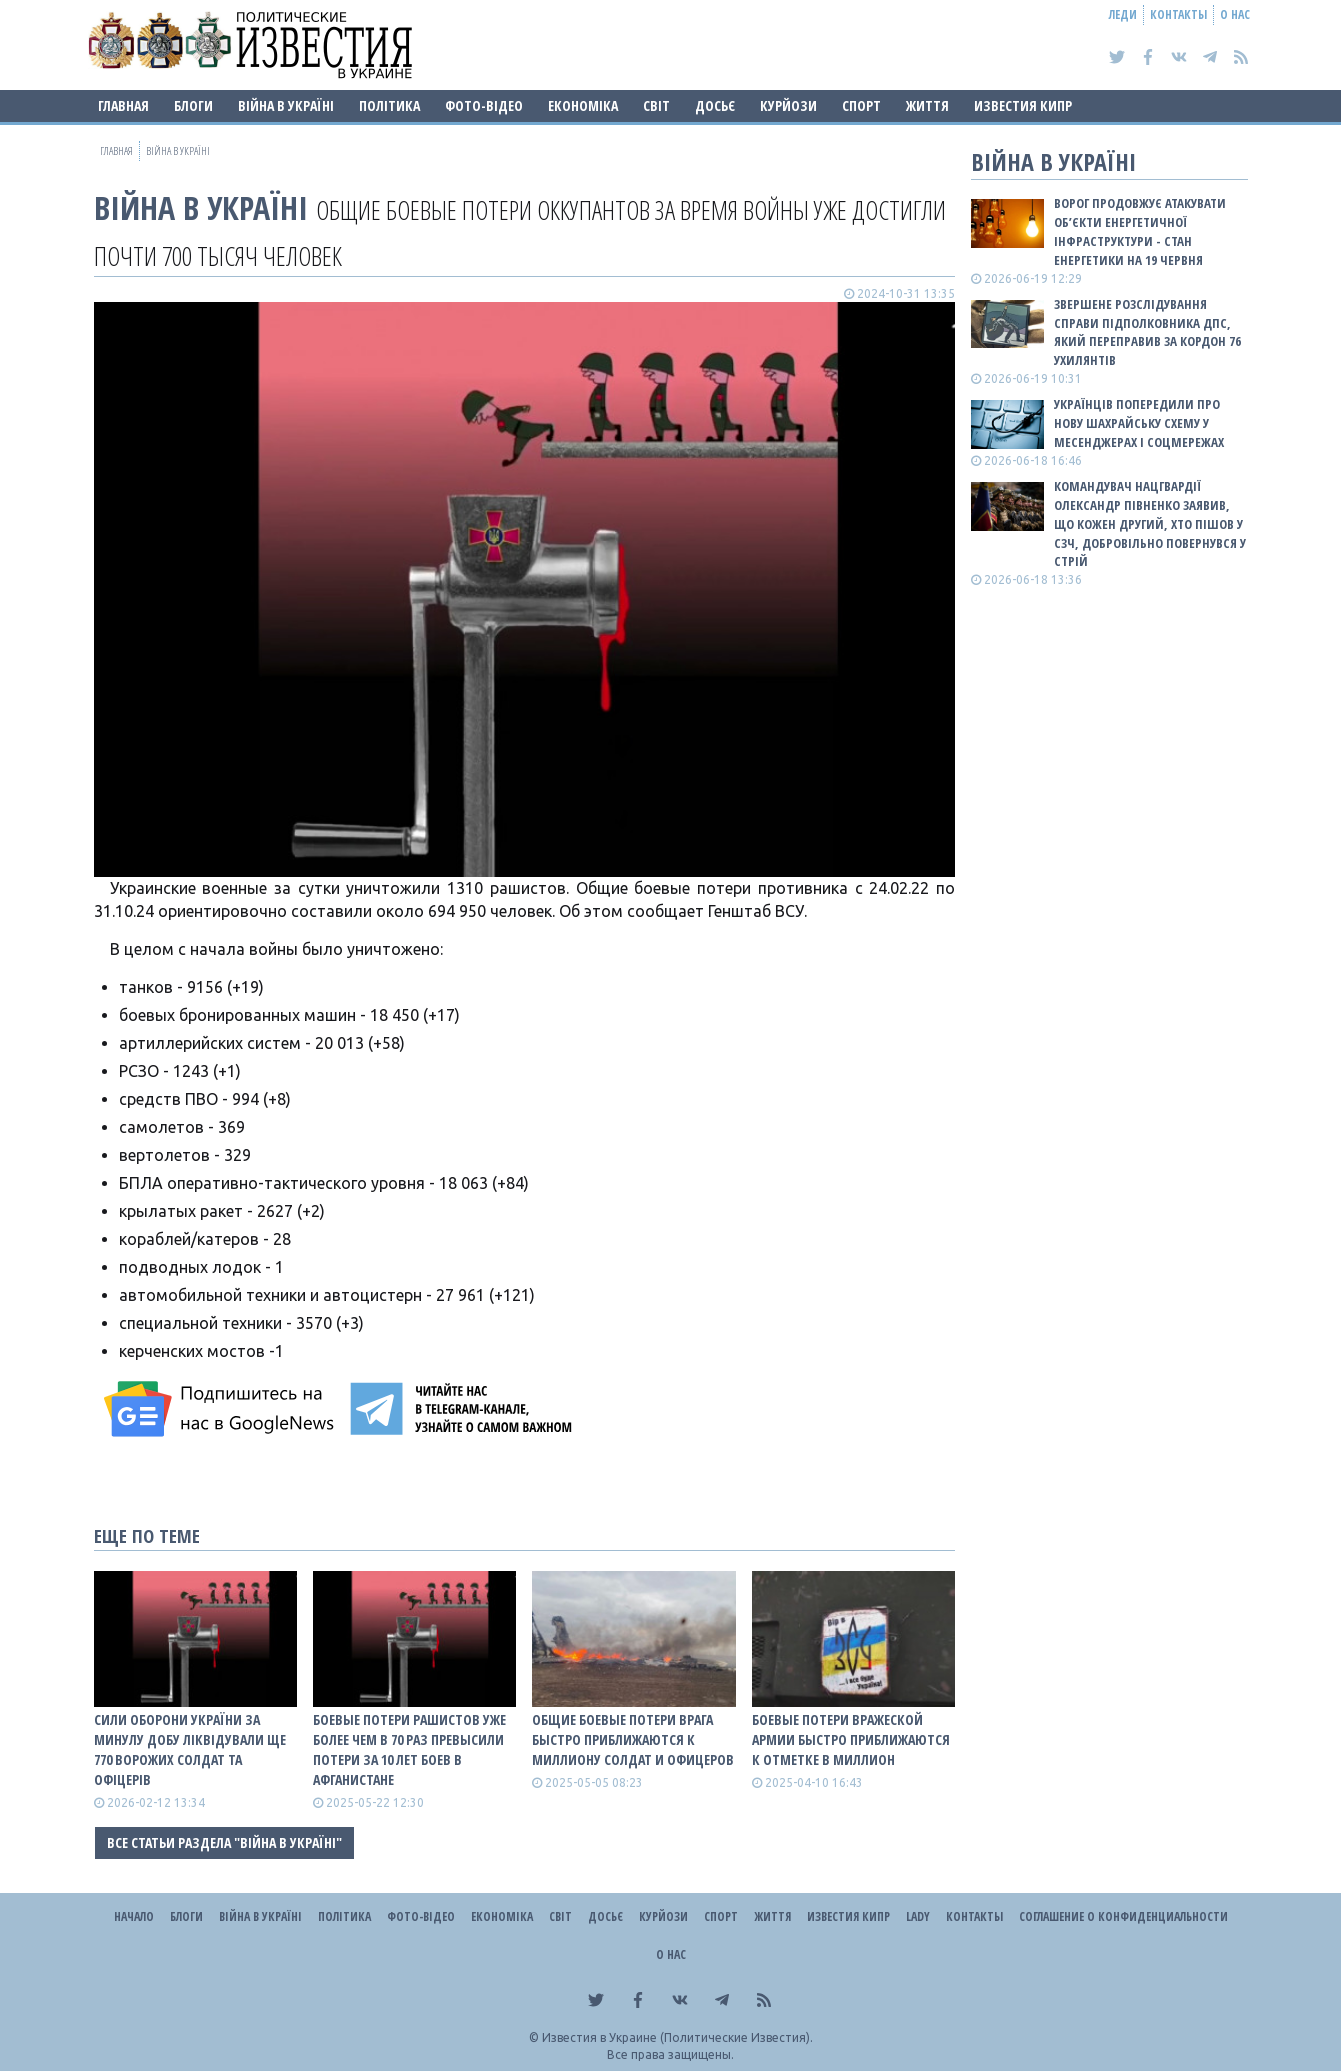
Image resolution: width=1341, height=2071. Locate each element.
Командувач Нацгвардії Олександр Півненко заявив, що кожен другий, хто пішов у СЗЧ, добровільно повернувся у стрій (1150, 523)
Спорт (861, 105)
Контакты (1178, 14)
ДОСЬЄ (715, 105)
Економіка (583, 105)
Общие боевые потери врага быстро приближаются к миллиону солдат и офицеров (633, 1739)
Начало (134, 1916)
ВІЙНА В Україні (286, 105)
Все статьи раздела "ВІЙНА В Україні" (224, 1842)
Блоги (193, 105)
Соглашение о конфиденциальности (1123, 1916)
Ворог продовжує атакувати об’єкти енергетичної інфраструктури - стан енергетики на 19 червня (1140, 231)
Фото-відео (484, 105)
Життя (927, 105)
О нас (1235, 14)
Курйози (788, 105)
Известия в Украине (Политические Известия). (677, 2037)
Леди (1123, 14)
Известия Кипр (1023, 105)
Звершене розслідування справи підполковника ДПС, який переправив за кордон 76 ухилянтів (1147, 332)
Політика (389, 105)
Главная (123, 105)
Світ (656, 105)
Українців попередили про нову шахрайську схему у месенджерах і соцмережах (1139, 423)
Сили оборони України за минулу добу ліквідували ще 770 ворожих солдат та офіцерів (190, 1749)
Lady (918, 1916)
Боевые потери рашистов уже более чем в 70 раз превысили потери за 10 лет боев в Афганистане (409, 1749)
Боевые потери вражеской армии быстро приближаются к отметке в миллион (851, 1739)
